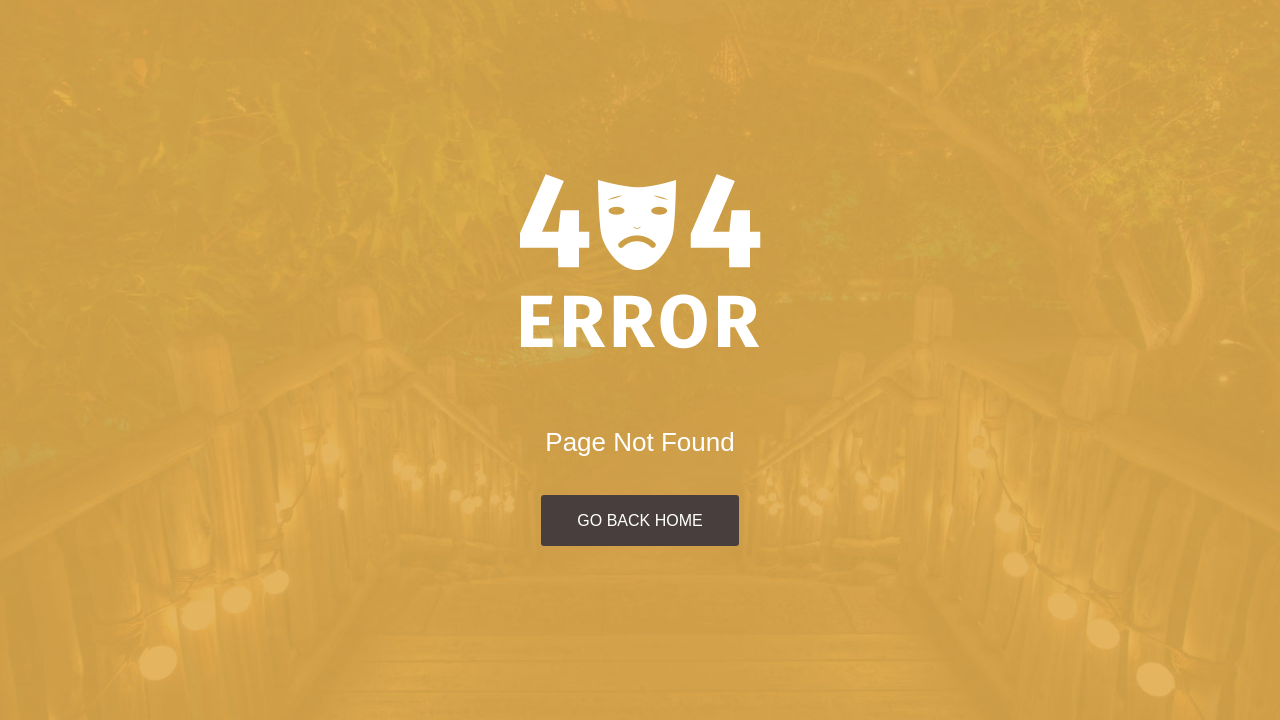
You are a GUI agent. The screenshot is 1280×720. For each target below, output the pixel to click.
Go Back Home (639, 520)
